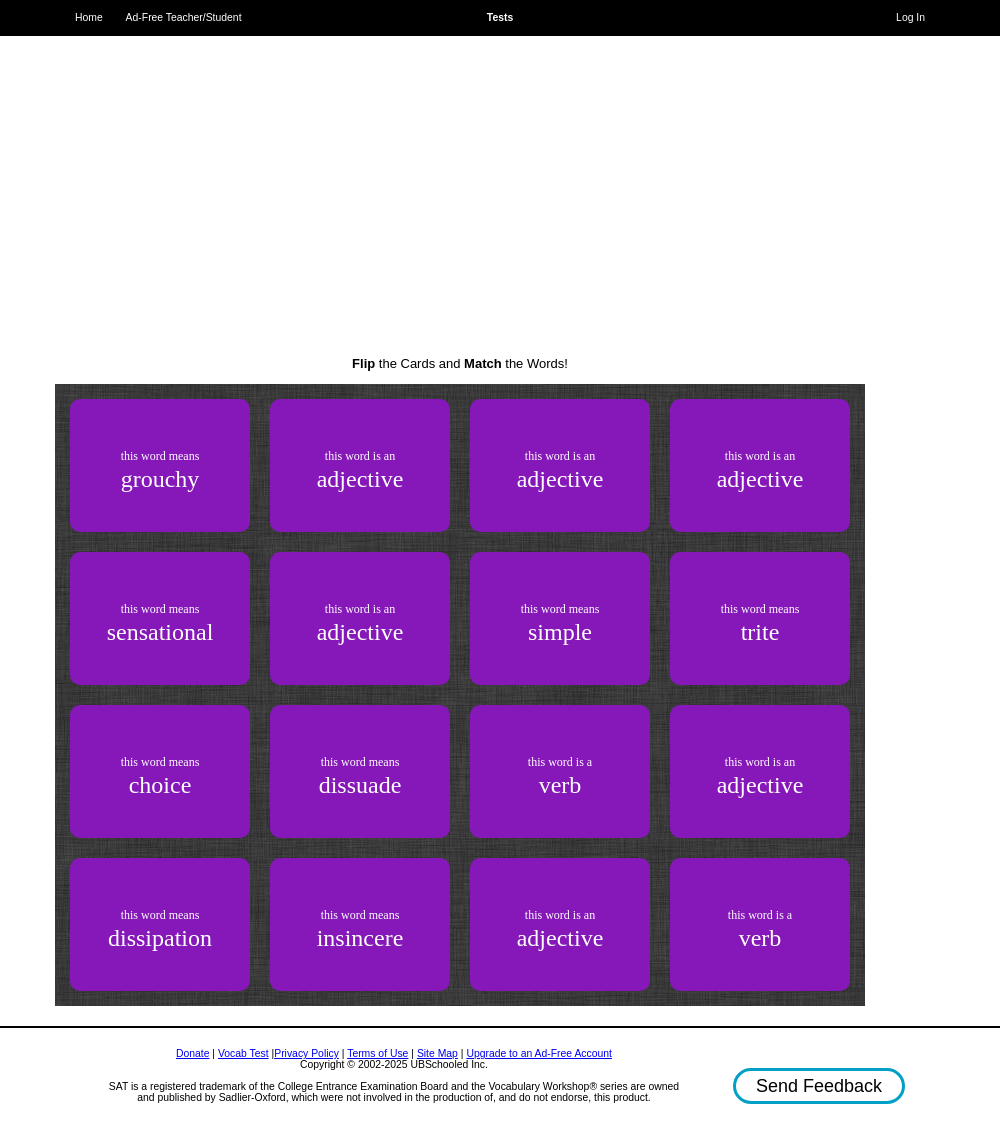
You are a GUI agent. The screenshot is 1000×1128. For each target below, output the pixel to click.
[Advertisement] (460, 180)
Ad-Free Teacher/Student (184, 17)
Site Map (437, 1053)
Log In (910, 17)
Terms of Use (377, 1053)
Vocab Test (243, 1053)
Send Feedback (819, 1086)
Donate (193, 1053)
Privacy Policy (306, 1053)
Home (89, 17)
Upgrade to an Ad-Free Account (539, 1053)
